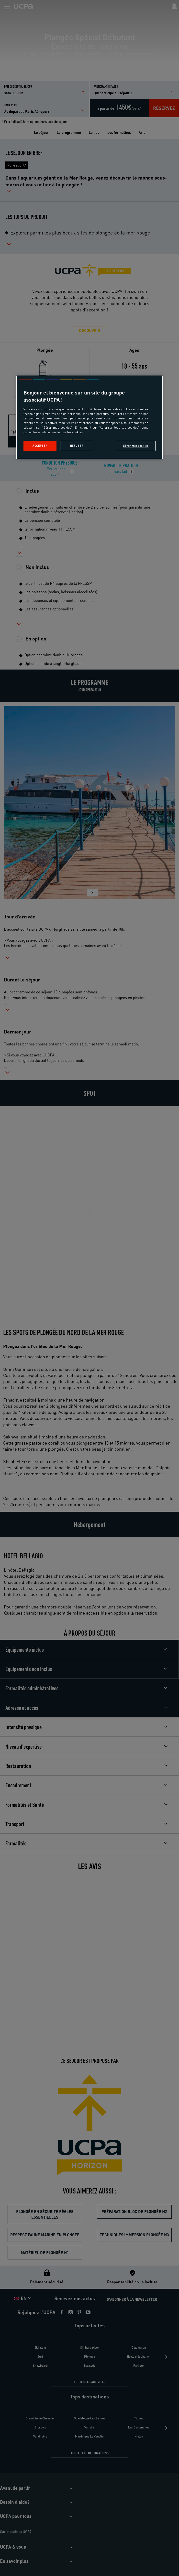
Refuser (76, 445)
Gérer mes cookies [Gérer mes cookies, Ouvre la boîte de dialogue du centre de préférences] (136, 445)
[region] (89, 417)
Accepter (40, 445)
